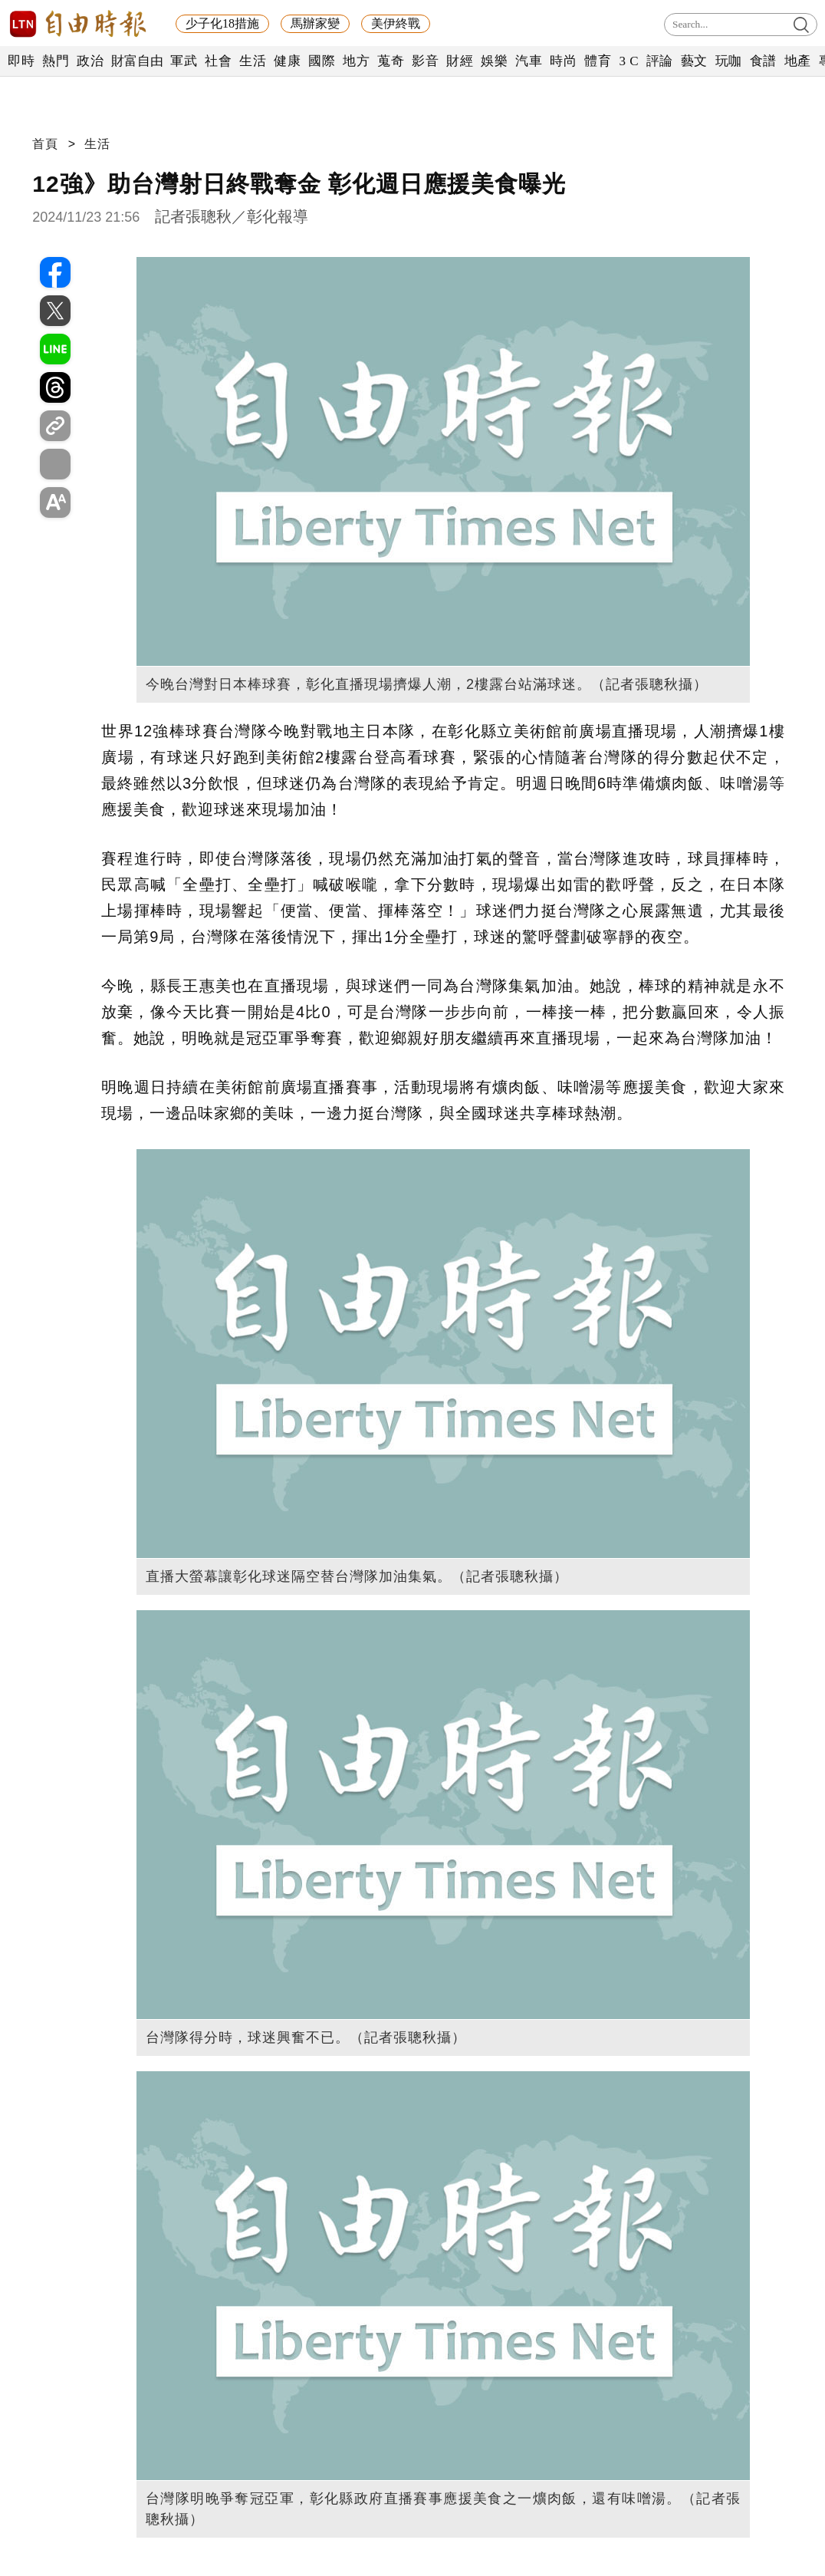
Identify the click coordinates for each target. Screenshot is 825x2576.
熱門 (55, 61)
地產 (797, 61)
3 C (629, 61)
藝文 (694, 61)
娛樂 (494, 61)
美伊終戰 (395, 23)
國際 (321, 61)
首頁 (45, 143)
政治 (90, 61)
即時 (21, 61)
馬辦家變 (315, 23)
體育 (597, 61)
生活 (252, 61)
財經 (459, 61)
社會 (218, 61)
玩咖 (728, 61)
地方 (356, 61)
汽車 (528, 61)
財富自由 (137, 61)
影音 (425, 61)
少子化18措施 (222, 23)
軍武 (183, 61)
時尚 (563, 61)
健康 (287, 61)
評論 (659, 61)
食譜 (763, 61)
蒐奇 (390, 61)
